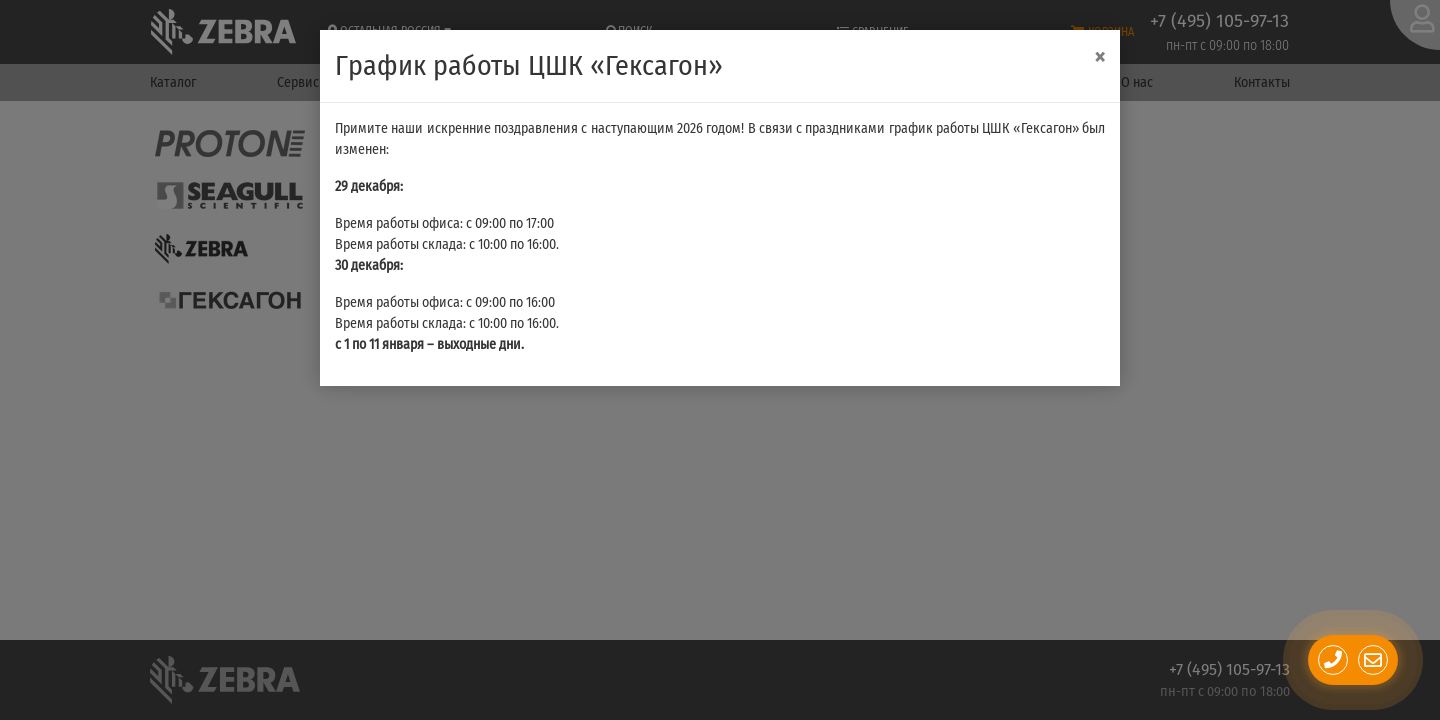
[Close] (1099, 57)
